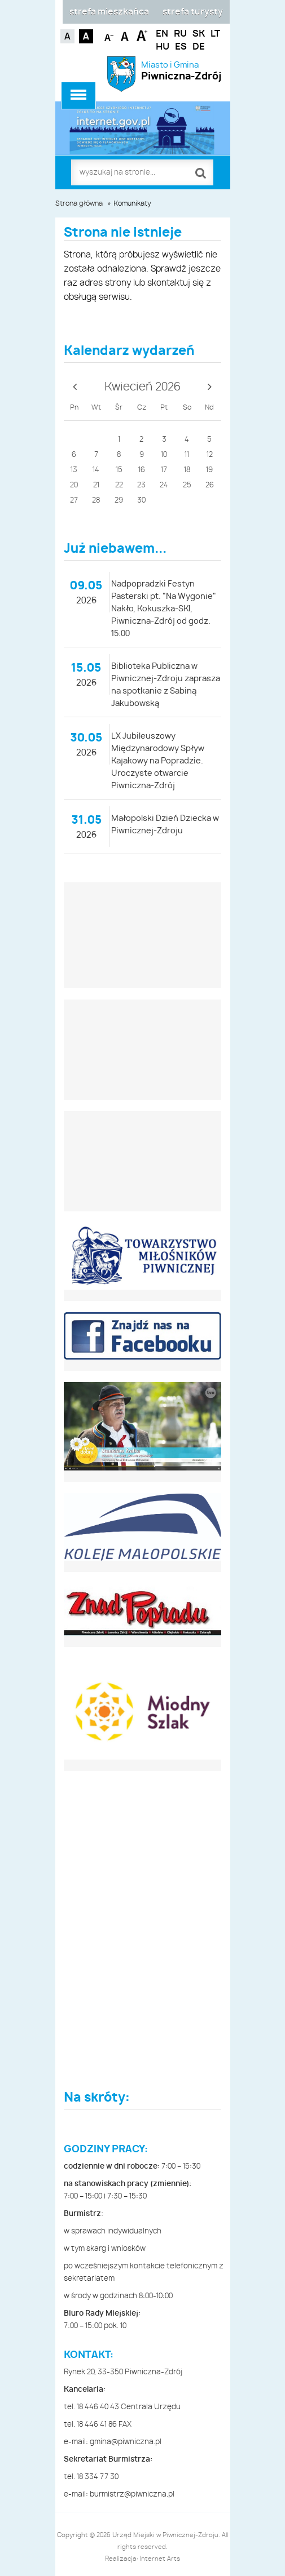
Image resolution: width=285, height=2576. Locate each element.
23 (141, 485)
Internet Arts (160, 2559)
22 (119, 485)
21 (96, 485)
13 (74, 470)
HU (162, 46)
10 (164, 455)
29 (119, 500)
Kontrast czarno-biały (86, 36)
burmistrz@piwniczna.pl (132, 2494)
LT (215, 33)
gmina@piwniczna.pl (125, 2442)
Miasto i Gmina (181, 71)
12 (210, 455)
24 (164, 485)
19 (209, 470)
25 (187, 485)
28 (96, 500)
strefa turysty (193, 12)
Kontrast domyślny (67, 36)
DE (198, 46)
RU (180, 33)
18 (187, 470)
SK (198, 33)
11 (187, 455)
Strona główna (79, 203)
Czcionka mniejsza (109, 35)
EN (162, 33)
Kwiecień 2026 (142, 387)
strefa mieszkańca (109, 12)
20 (74, 485)
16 (141, 470)
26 (209, 485)
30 (141, 500)
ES (181, 46)
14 (96, 470)
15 (119, 470)
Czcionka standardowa (125, 35)
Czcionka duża (142, 35)
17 (164, 470)
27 (74, 500)
